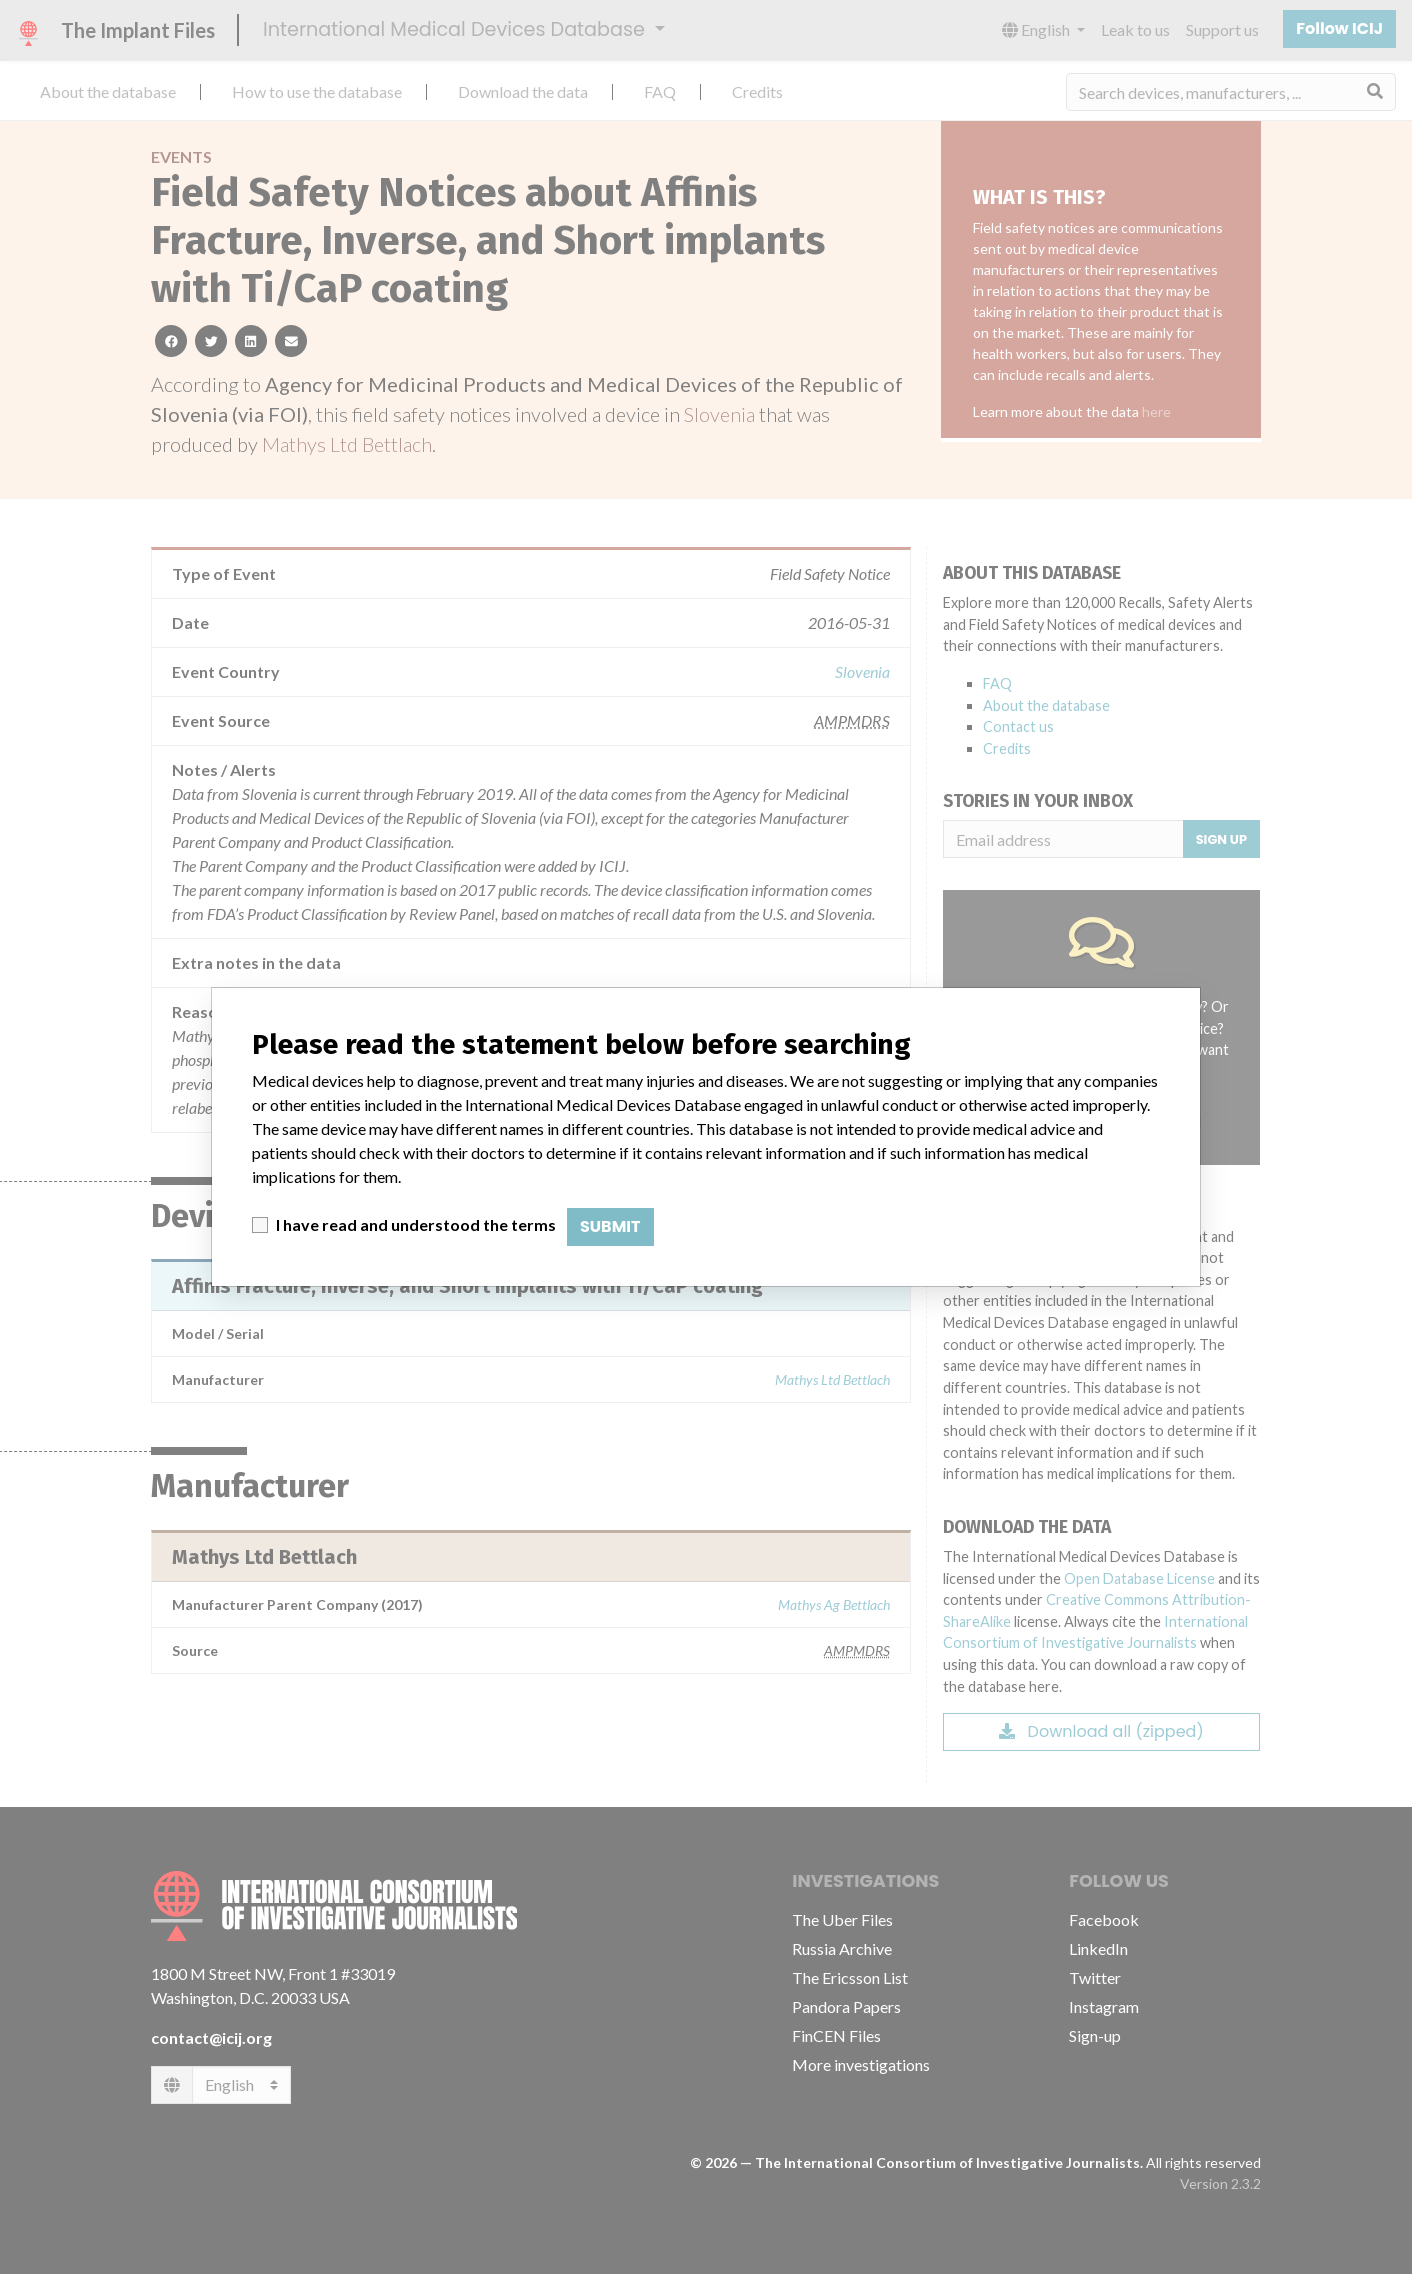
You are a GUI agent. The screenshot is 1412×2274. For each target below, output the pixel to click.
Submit (610, 1226)
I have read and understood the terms (416, 1224)
